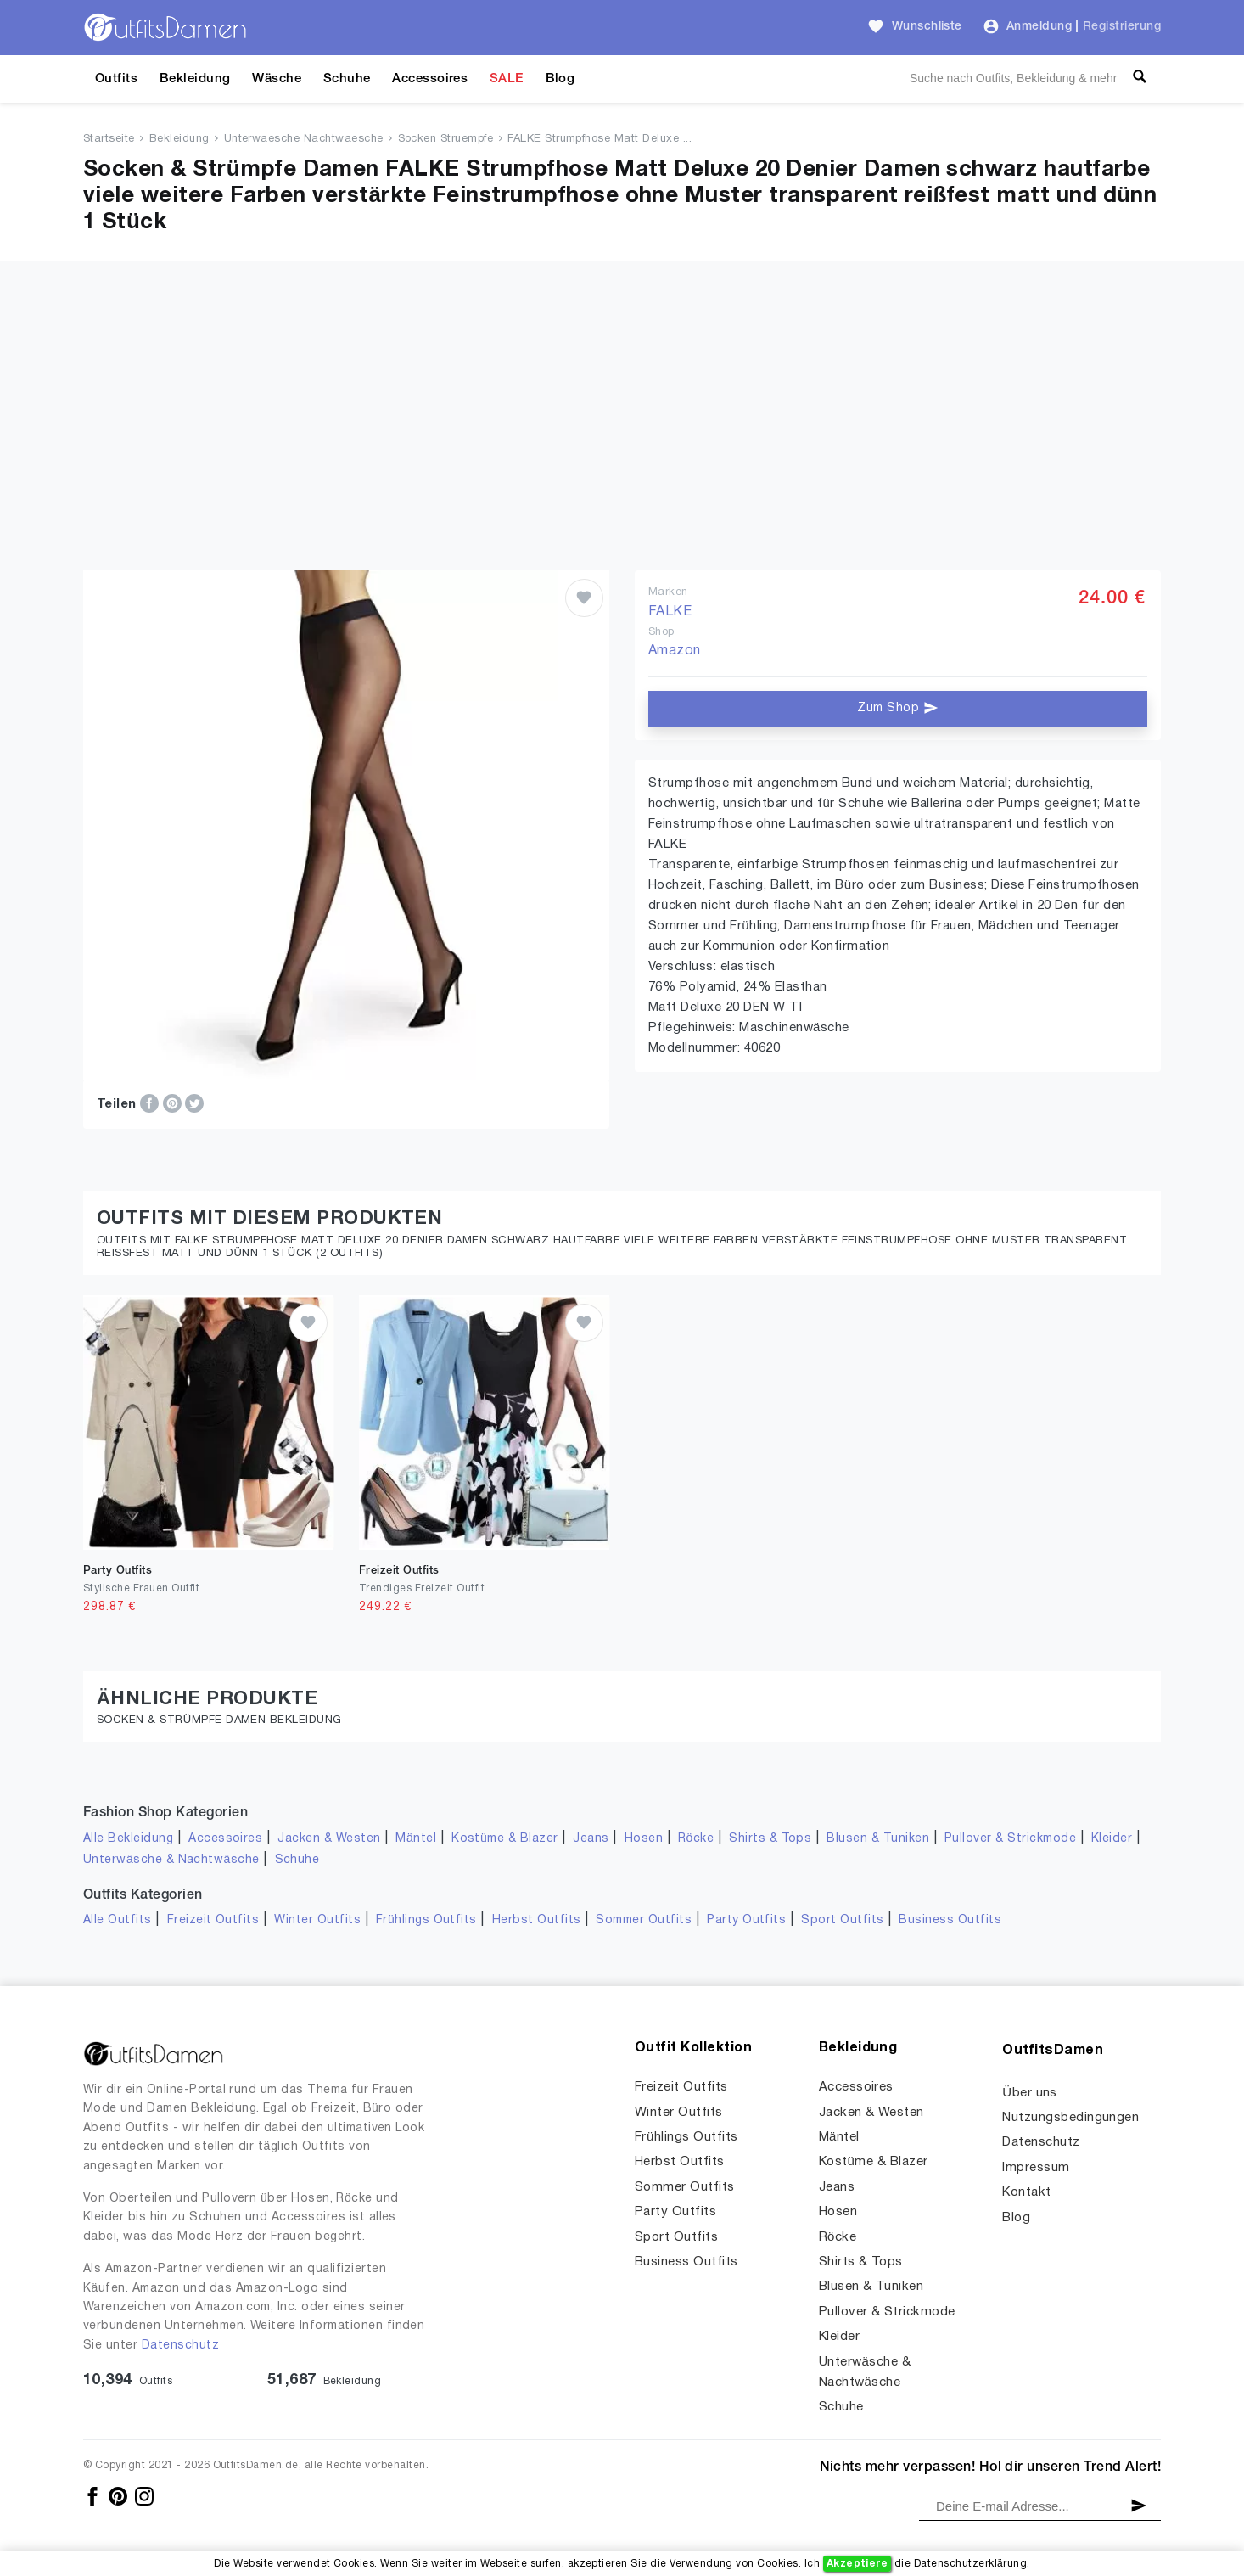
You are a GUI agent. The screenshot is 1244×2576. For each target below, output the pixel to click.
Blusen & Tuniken (878, 1838)
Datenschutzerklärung (970, 2563)
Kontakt (1026, 2192)
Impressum (1035, 2168)
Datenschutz (180, 2345)
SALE (507, 79)
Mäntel (415, 1838)
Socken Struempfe (446, 139)
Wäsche (276, 79)
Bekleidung (195, 79)
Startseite (109, 139)
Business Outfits (950, 1920)
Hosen (644, 1838)
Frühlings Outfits (426, 1920)
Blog (560, 79)
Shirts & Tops (770, 1838)
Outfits (116, 79)
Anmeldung (1039, 26)
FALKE (670, 612)
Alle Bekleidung (128, 1838)
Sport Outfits (842, 1920)
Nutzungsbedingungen (1070, 2118)
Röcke (696, 1838)
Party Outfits (746, 1920)
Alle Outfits (117, 1920)
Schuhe (347, 79)
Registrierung (1122, 26)
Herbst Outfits (536, 1920)
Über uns (1029, 2093)
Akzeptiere (857, 2563)
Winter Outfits (317, 1920)
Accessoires (430, 79)
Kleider (1111, 1838)
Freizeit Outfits (213, 1920)
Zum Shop (897, 708)
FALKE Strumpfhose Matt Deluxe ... (599, 139)
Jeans (590, 1838)
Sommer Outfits (644, 1920)
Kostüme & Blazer (504, 1838)
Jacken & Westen (328, 1838)
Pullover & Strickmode (1010, 1838)
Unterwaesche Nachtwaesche (304, 139)
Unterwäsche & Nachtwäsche (171, 1860)
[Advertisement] (622, 443)
